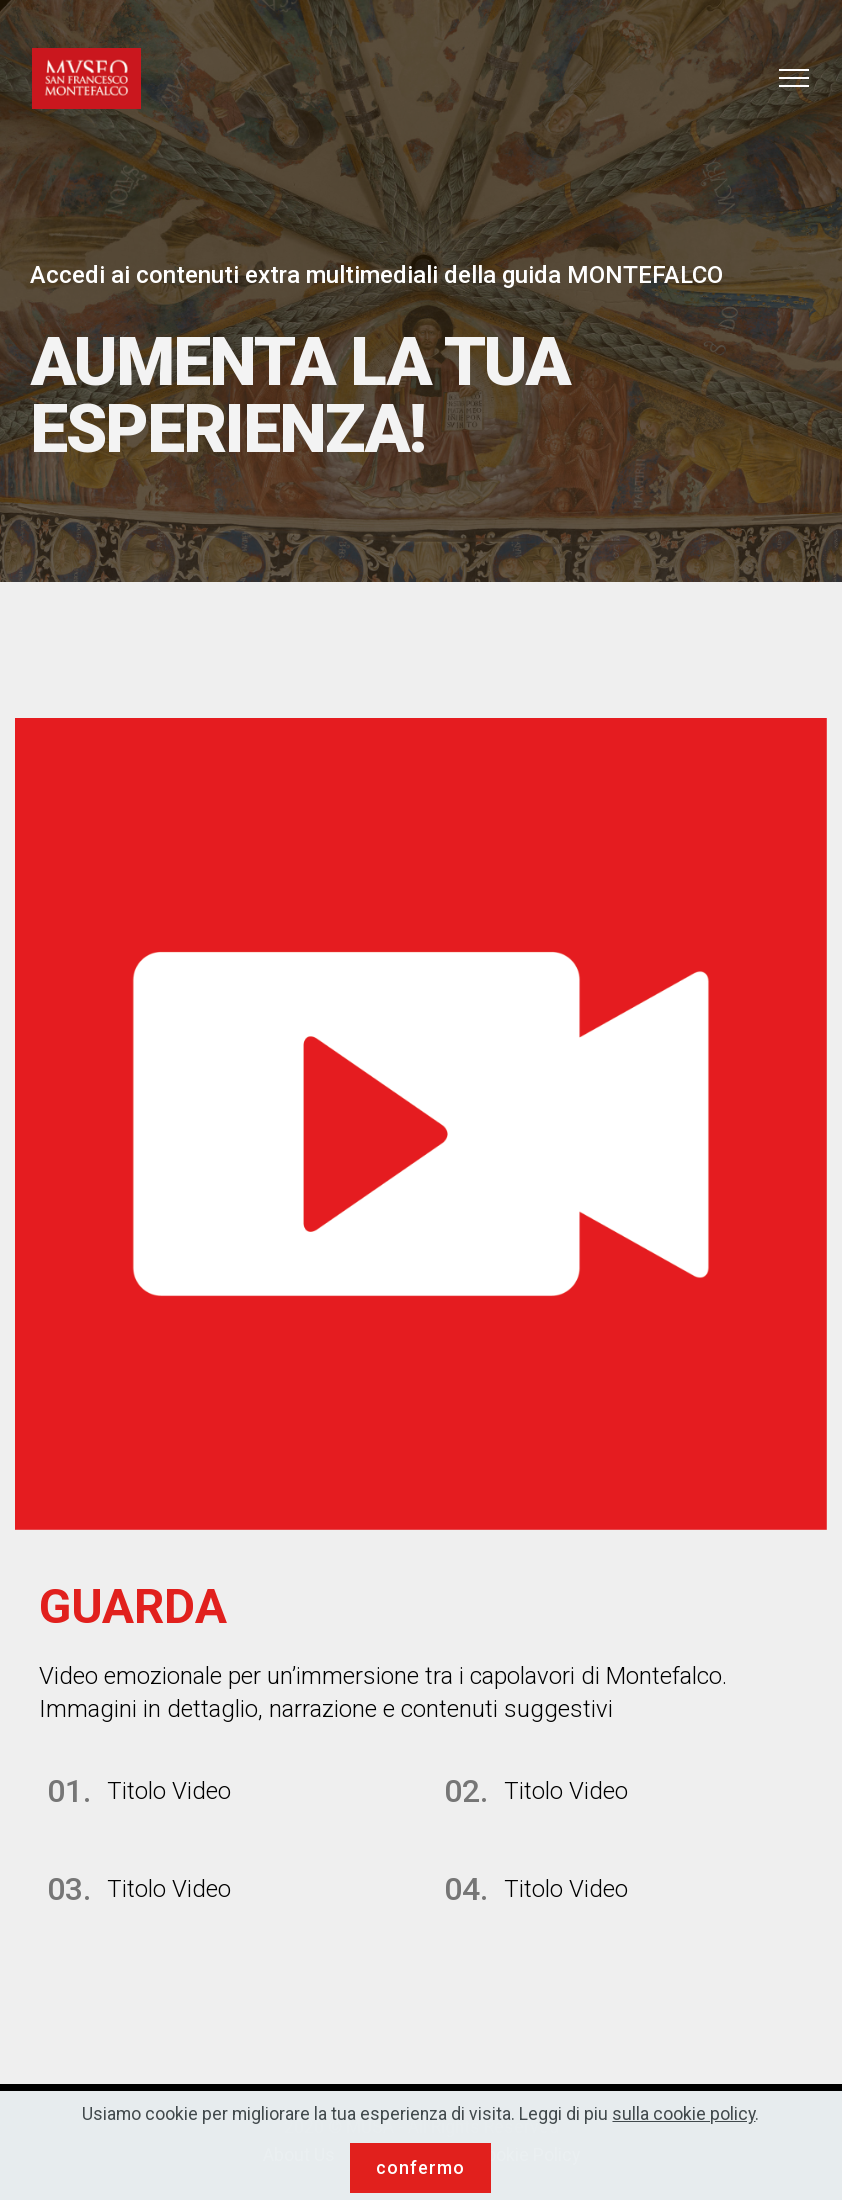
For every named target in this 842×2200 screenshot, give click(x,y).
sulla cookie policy (683, 2135)
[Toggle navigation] (794, 78)
